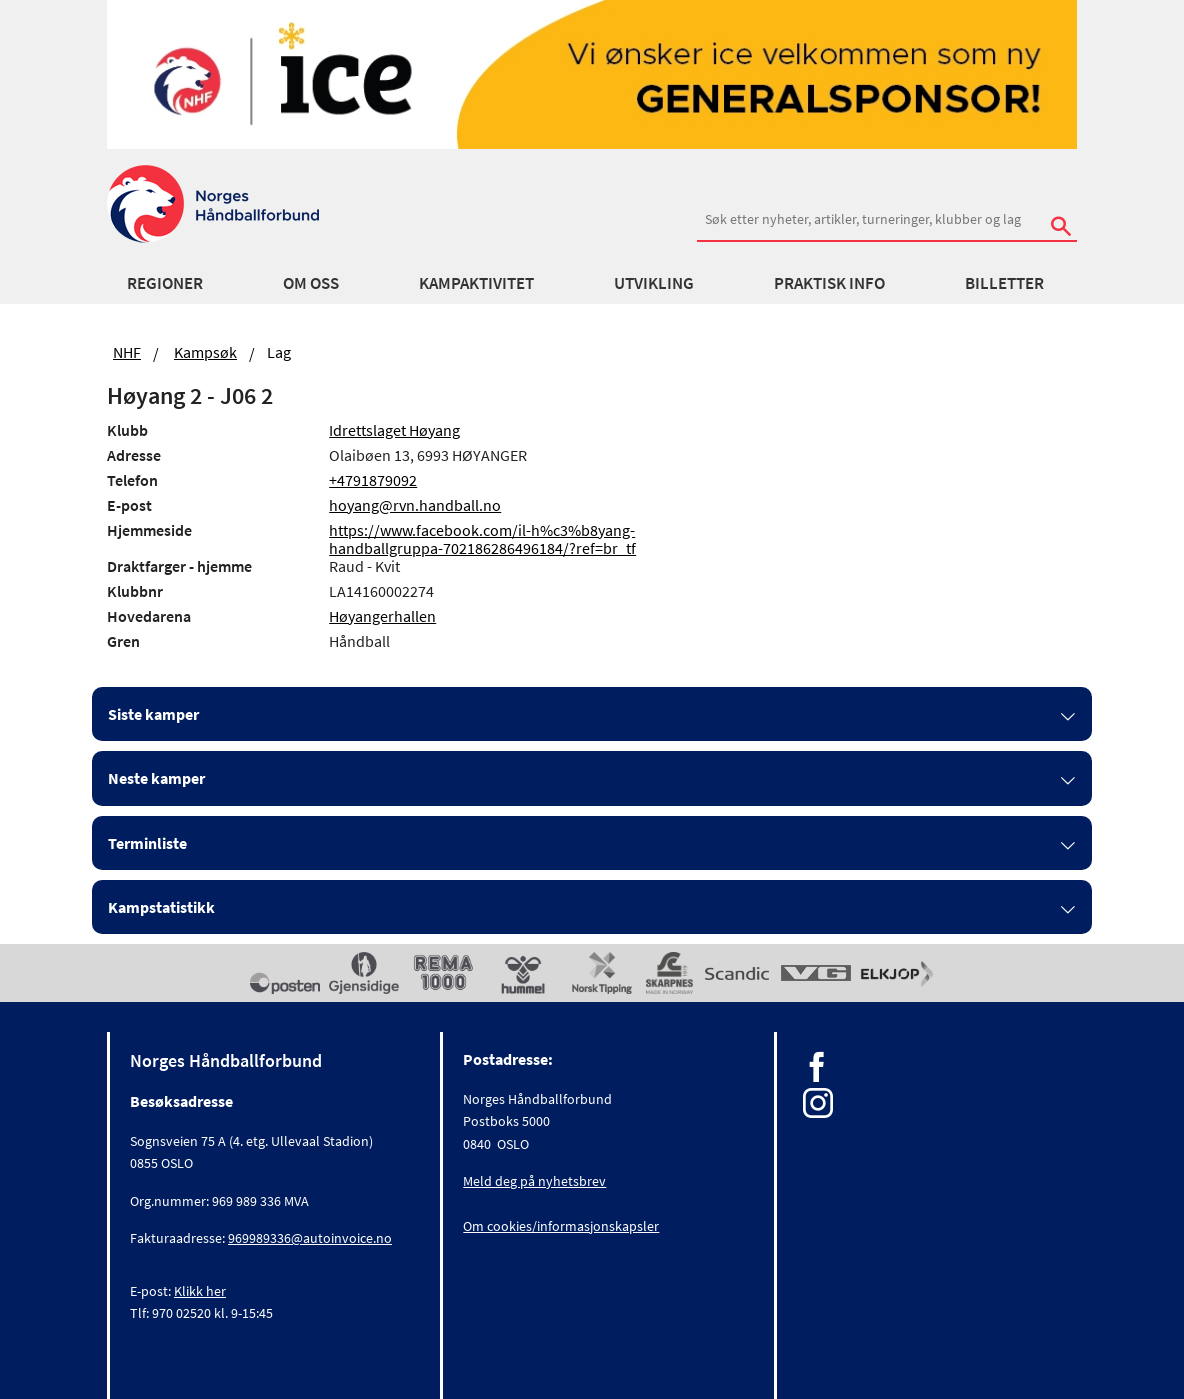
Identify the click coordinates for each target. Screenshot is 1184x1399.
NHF (127, 352)
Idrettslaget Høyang (394, 430)
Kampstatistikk (161, 907)
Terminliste (147, 843)
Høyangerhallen (382, 616)
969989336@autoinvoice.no (310, 1238)
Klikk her (200, 1291)
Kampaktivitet (476, 283)
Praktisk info (829, 283)
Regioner (165, 283)
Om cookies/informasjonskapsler (561, 1226)
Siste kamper (153, 714)
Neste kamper (156, 778)
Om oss (311, 283)
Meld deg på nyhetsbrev (534, 1181)
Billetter (1004, 283)
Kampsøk (205, 352)
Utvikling (654, 283)
